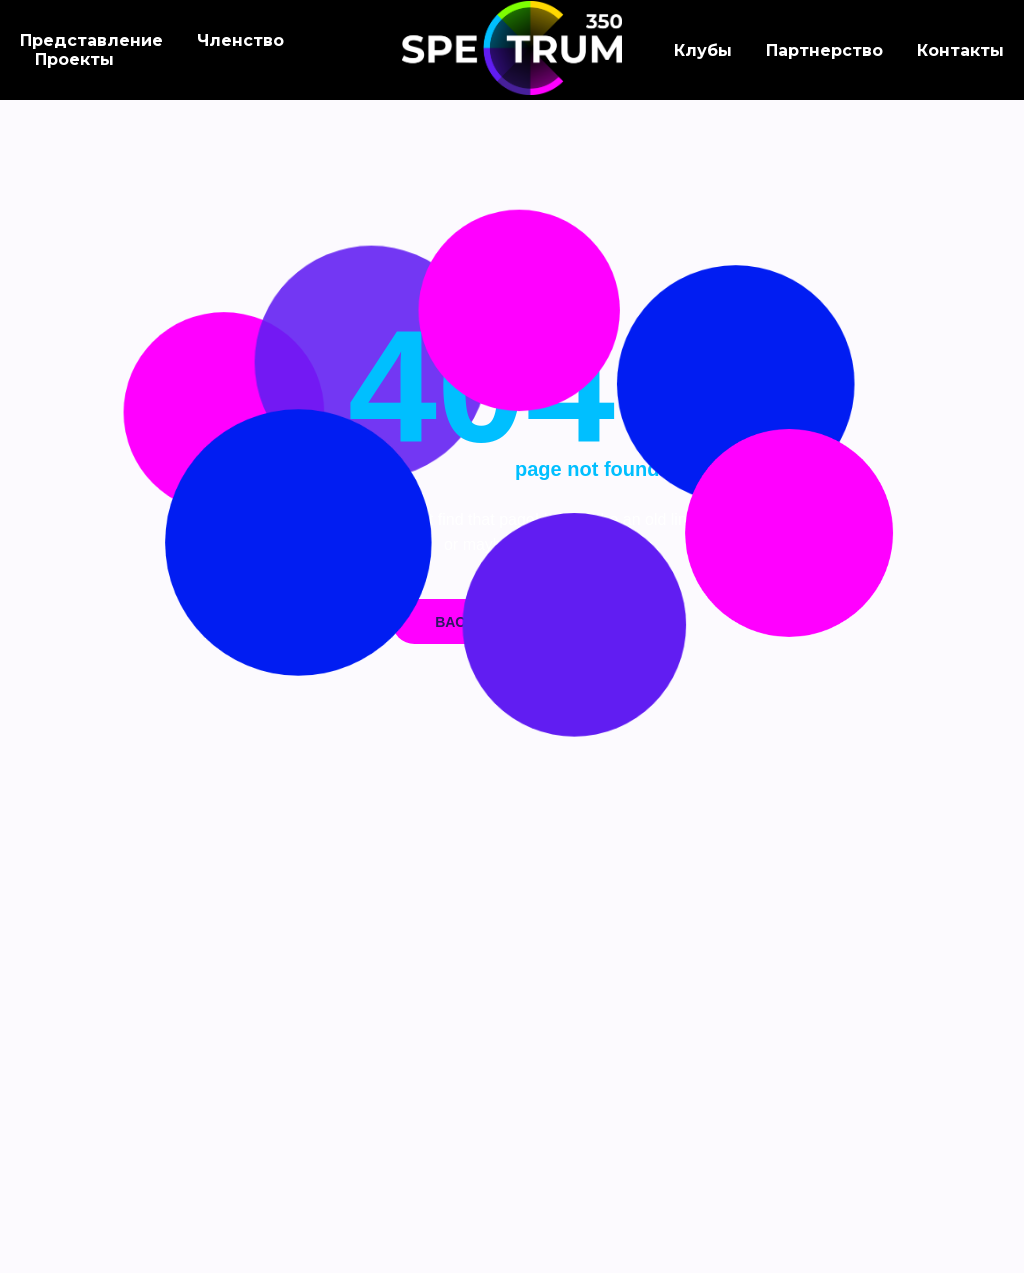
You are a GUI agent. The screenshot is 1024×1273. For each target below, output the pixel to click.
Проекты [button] (74, 59)
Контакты (960, 50)
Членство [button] (240, 40)
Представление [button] (91, 40)
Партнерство (824, 50)
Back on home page (512, 622)
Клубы (703, 50)
